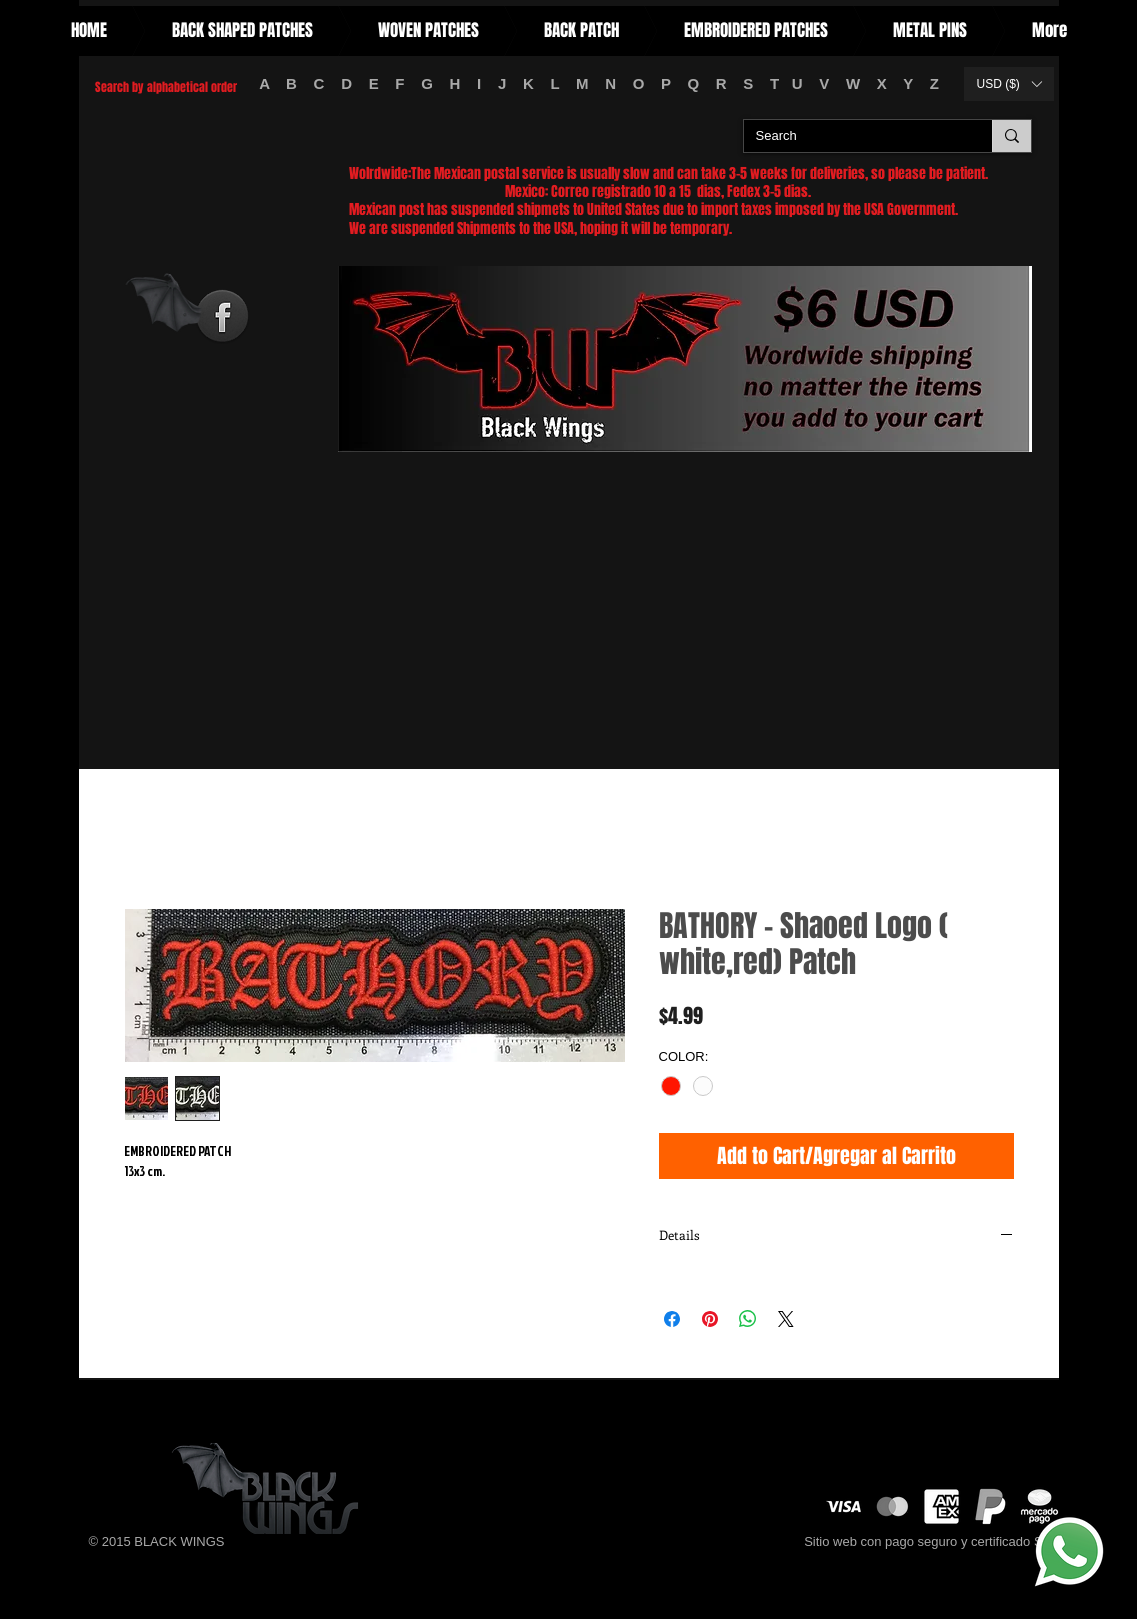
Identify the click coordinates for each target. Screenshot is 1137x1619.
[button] (1009, 84)
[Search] (853, 136)
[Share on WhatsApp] (748, 1319)
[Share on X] (786, 1319)
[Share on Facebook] (672, 1319)
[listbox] (1009, 84)
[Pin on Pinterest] (710, 1319)
